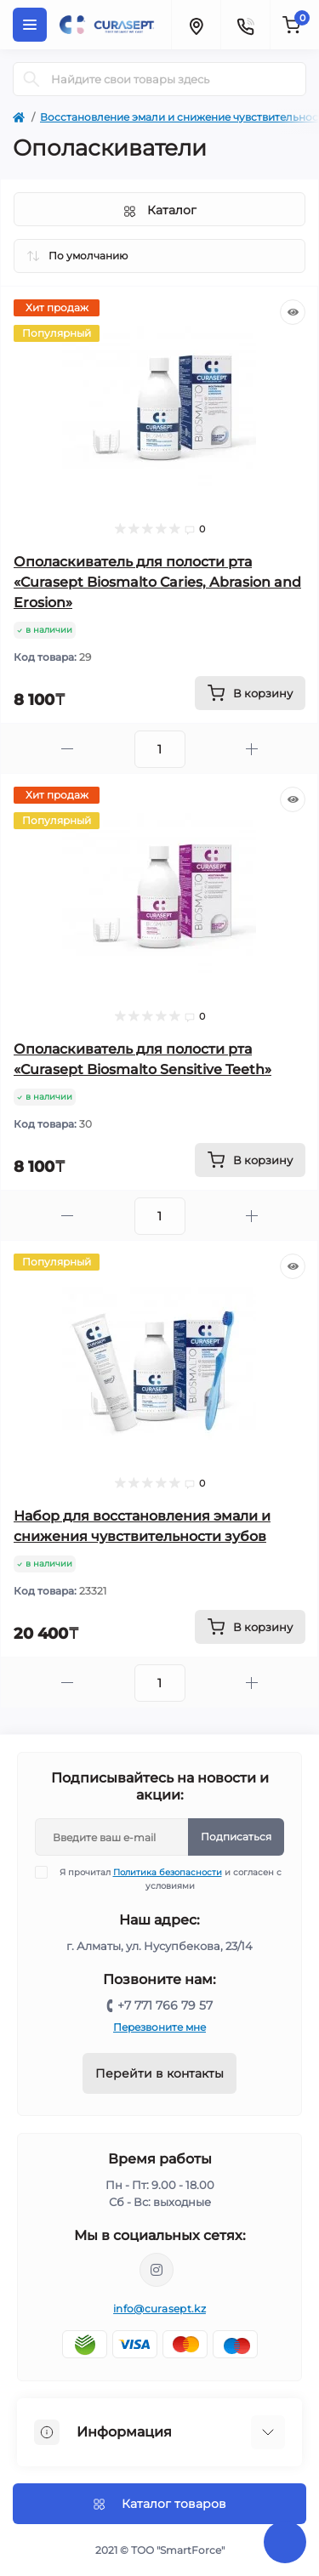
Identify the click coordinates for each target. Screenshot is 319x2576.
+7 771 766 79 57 (165, 2005)
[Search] (31, 79)
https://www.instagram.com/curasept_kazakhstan (156, 2270)
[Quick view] (292, 312)
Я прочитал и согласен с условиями (169, 1878)
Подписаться (236, 1836)
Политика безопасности (167, 1872)
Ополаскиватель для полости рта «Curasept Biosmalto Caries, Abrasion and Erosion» (157, 582)
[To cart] (250, 693)
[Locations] (195, 24)
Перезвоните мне (159, 2027)
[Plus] (252, 748)
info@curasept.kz (159, 2308)
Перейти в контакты (159, 2073)
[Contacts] (245, 24)
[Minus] (67, 748)
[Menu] (30, 25)
